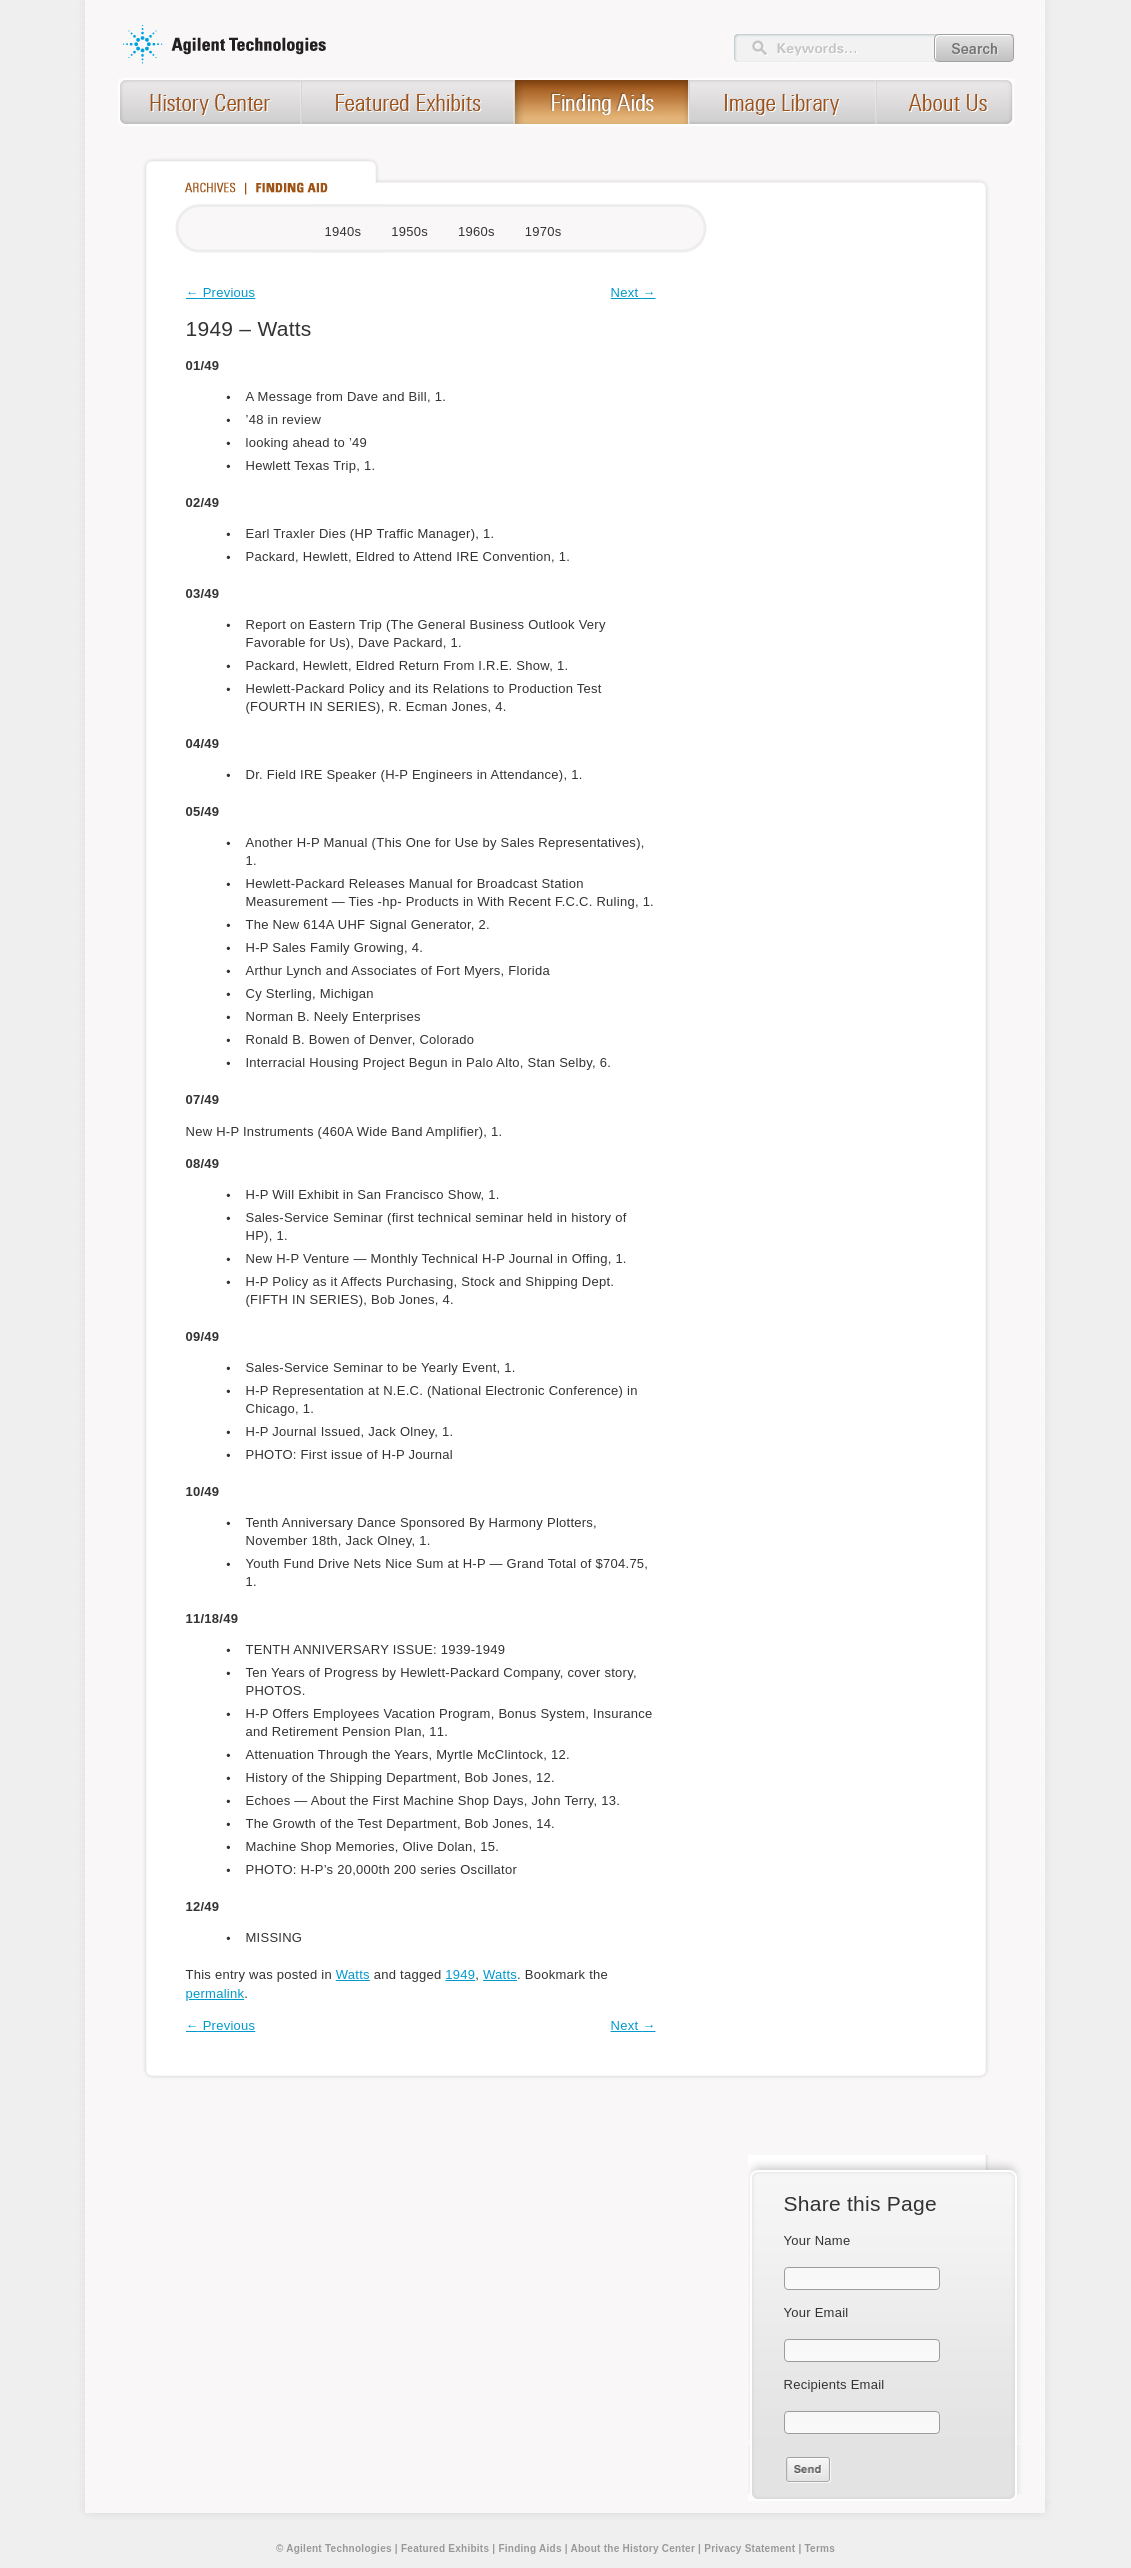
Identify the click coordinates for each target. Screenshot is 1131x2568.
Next (633, 292)
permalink (215, 1993)
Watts (353, 1974)
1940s (343, 231)
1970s (543, 231)
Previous (221, 292)
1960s (476, 231)
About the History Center (632, 2548)
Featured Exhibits (445, 2548)
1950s (409, 231)
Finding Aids (529, 2548)
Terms (819, 2548)
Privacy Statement (749, 2548)
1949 (460, 1974)
